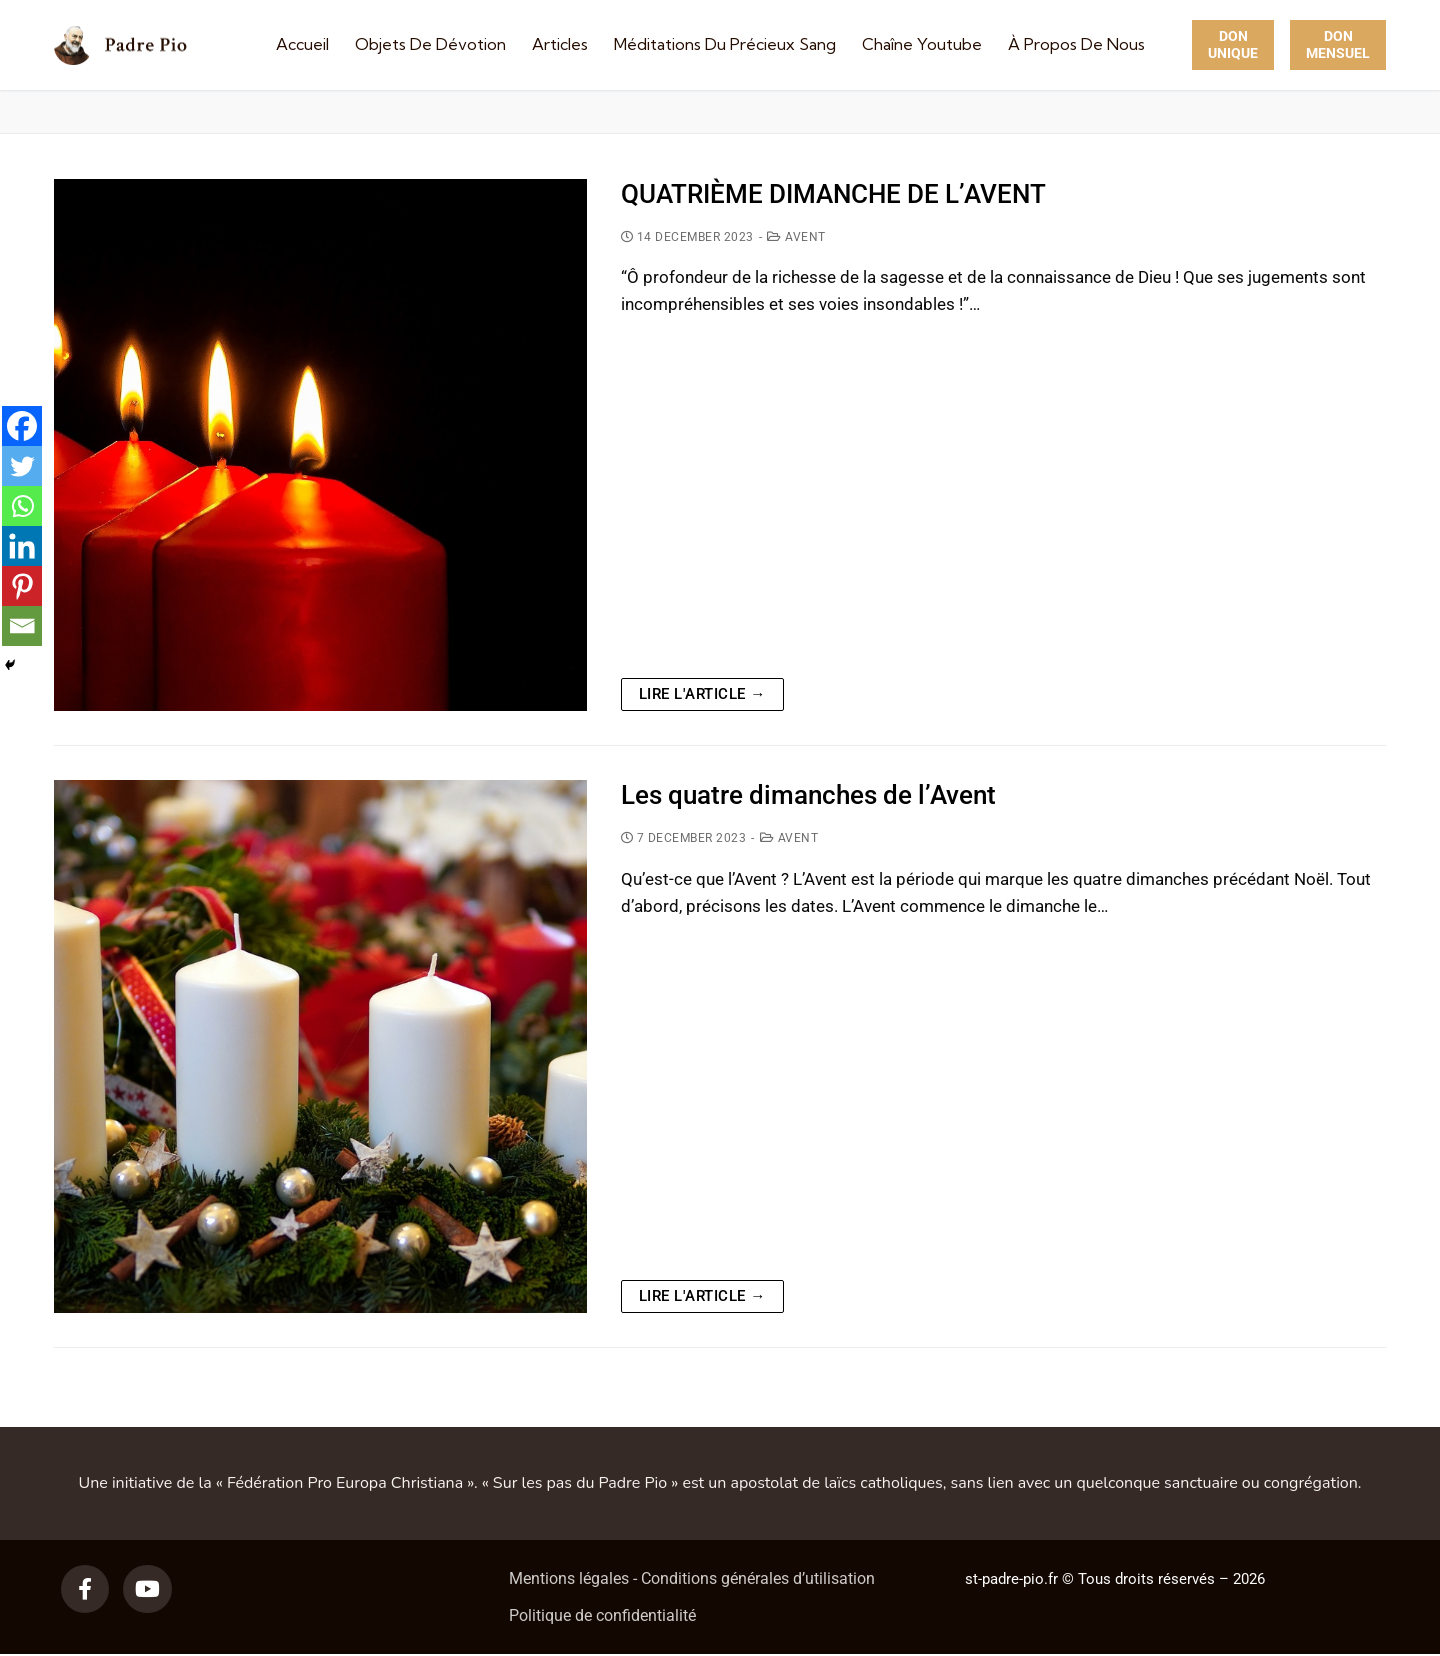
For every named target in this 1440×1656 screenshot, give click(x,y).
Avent (796, 237)
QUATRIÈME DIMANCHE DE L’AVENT (833, 194)
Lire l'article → (702, 694)
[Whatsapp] (22, 506)
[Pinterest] (22, 586)
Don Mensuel (1338, 44)
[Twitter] (22, 466)
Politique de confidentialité (602, 1615)
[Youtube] (147, 1589)
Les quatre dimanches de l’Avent (808, 795)
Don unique (1233, 44)
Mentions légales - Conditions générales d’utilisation (692, 1578)
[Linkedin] (22, 546)
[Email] (22, 626)
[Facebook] (22, 426)
